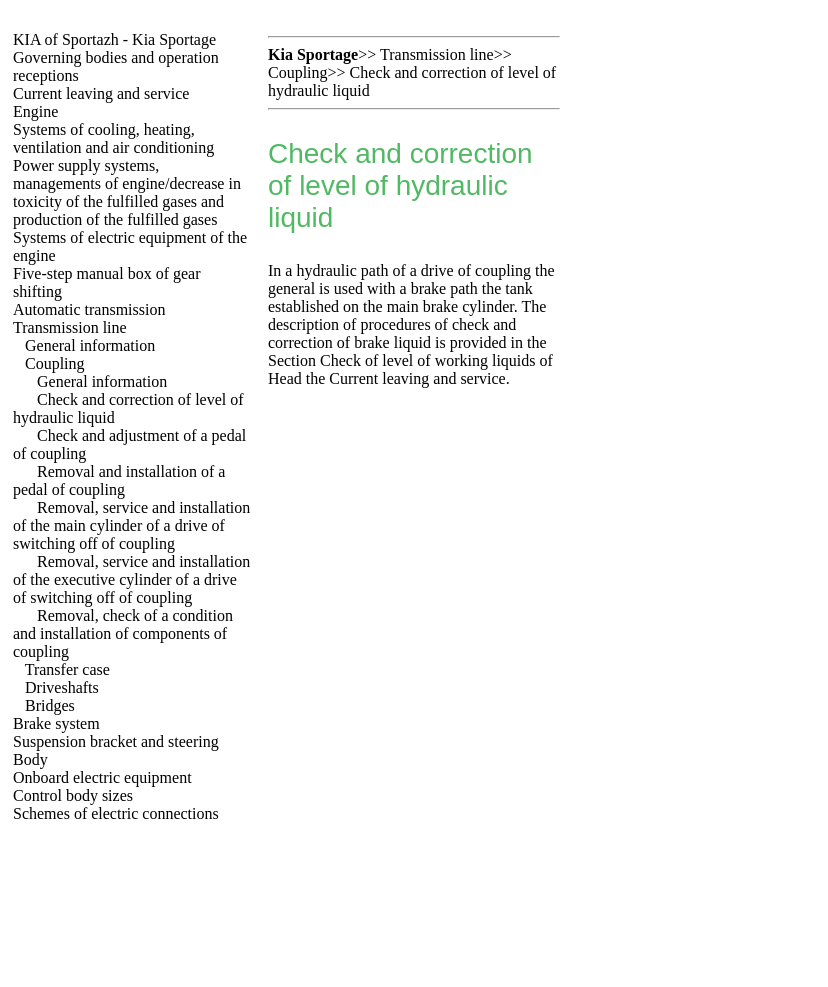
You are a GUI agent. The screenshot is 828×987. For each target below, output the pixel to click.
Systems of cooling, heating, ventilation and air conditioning (113, 138)
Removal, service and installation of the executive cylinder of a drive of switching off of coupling (131, 579)
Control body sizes (73, 795)
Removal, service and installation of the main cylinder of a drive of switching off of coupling (131, 525)
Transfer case (67, 669)
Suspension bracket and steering (116, 741)
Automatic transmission (89, 309)
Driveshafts (62, 687)
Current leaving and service (101, 93)
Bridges (50, 705)
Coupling (55, 363)
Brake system (56, 723)
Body (30, 759)
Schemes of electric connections (116, 813)
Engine (35, 111)
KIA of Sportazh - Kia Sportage (114, 39)
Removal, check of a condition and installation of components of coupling (123, 633)
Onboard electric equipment (102, 777)
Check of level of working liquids (428, 360)
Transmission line (70, 327)
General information (90, 345)
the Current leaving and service (406, 378)
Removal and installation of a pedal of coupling (119, 480)
